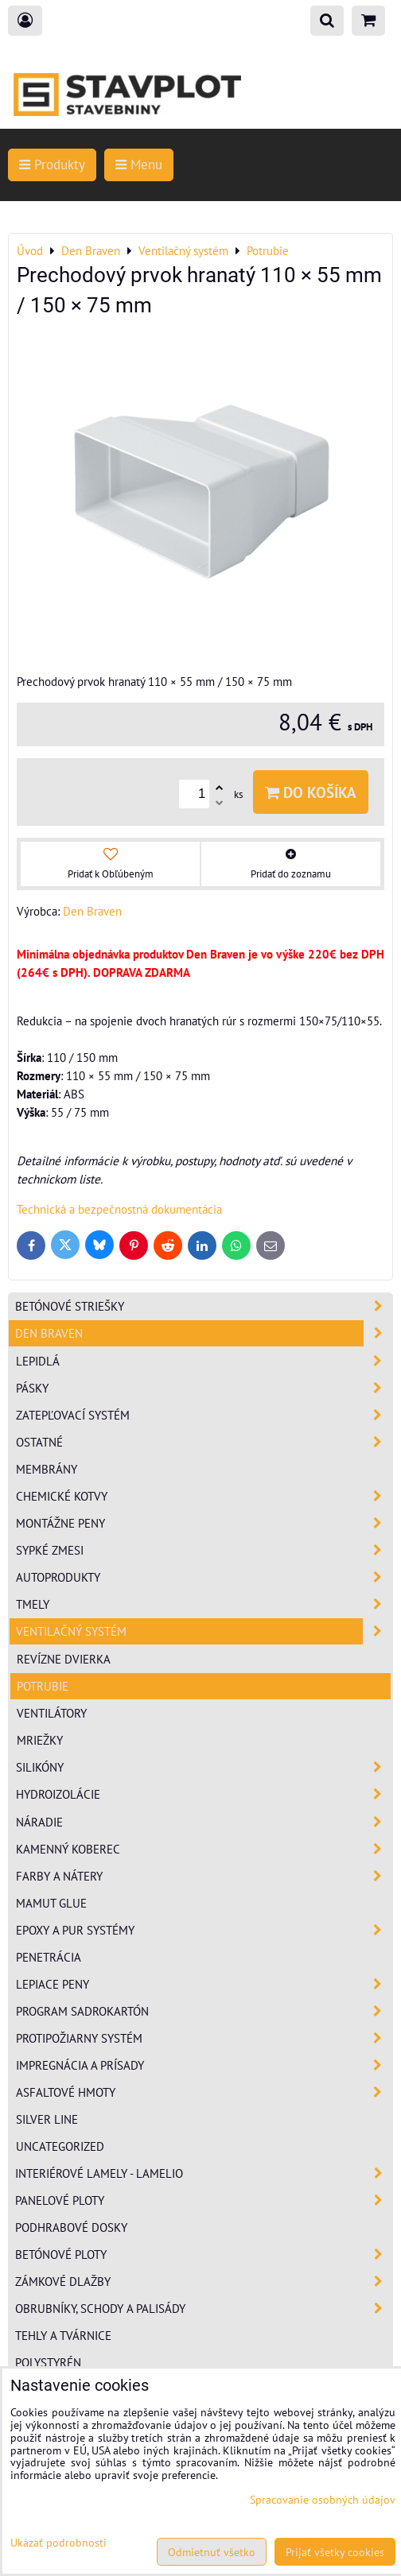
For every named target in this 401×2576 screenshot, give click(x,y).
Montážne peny (203, 1523)
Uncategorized (60, 2146)
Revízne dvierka (64, 1659)
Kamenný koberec (203, 1849)
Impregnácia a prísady (203, 2065)
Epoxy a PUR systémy (203, 1930)
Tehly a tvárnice (63, 2335)
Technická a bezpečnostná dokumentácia (119, 1209)
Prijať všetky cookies (335, 2551)
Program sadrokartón (203, 2011)
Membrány (46, 1469)
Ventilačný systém (203, 1631)
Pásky (203, 1388)
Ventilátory (52, 1713)
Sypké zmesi (203, 1550)
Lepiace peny (203, 1984)
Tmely (203, 1604)
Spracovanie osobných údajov (322, 2499)
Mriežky (40, 1740)
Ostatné (203, 1442)
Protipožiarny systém (203, 2038)
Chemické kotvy (203, 1496)
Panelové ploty (203, 2200)
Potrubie (42, 1686)
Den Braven (203, 1333)
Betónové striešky (203, 1306)
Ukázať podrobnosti (58, 2542)
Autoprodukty (203, 1577)
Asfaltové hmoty (203, 2092)
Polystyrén (48, 2362)
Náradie (203, 1822)
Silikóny (203, 1767)
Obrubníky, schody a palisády (203, 2308)
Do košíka (310, 792)
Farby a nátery (203, 1876)
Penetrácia (48, 1957)
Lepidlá (203, 1361)
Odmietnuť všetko (211, 2551)
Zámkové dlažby (203, 2281)
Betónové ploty (203, 2254)
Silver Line (47, 2119)
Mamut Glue (51, 1903)
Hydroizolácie (203, 1794)
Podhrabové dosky (71, 2227)
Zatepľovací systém (203, 1415)
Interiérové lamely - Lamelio (203, 2173)
